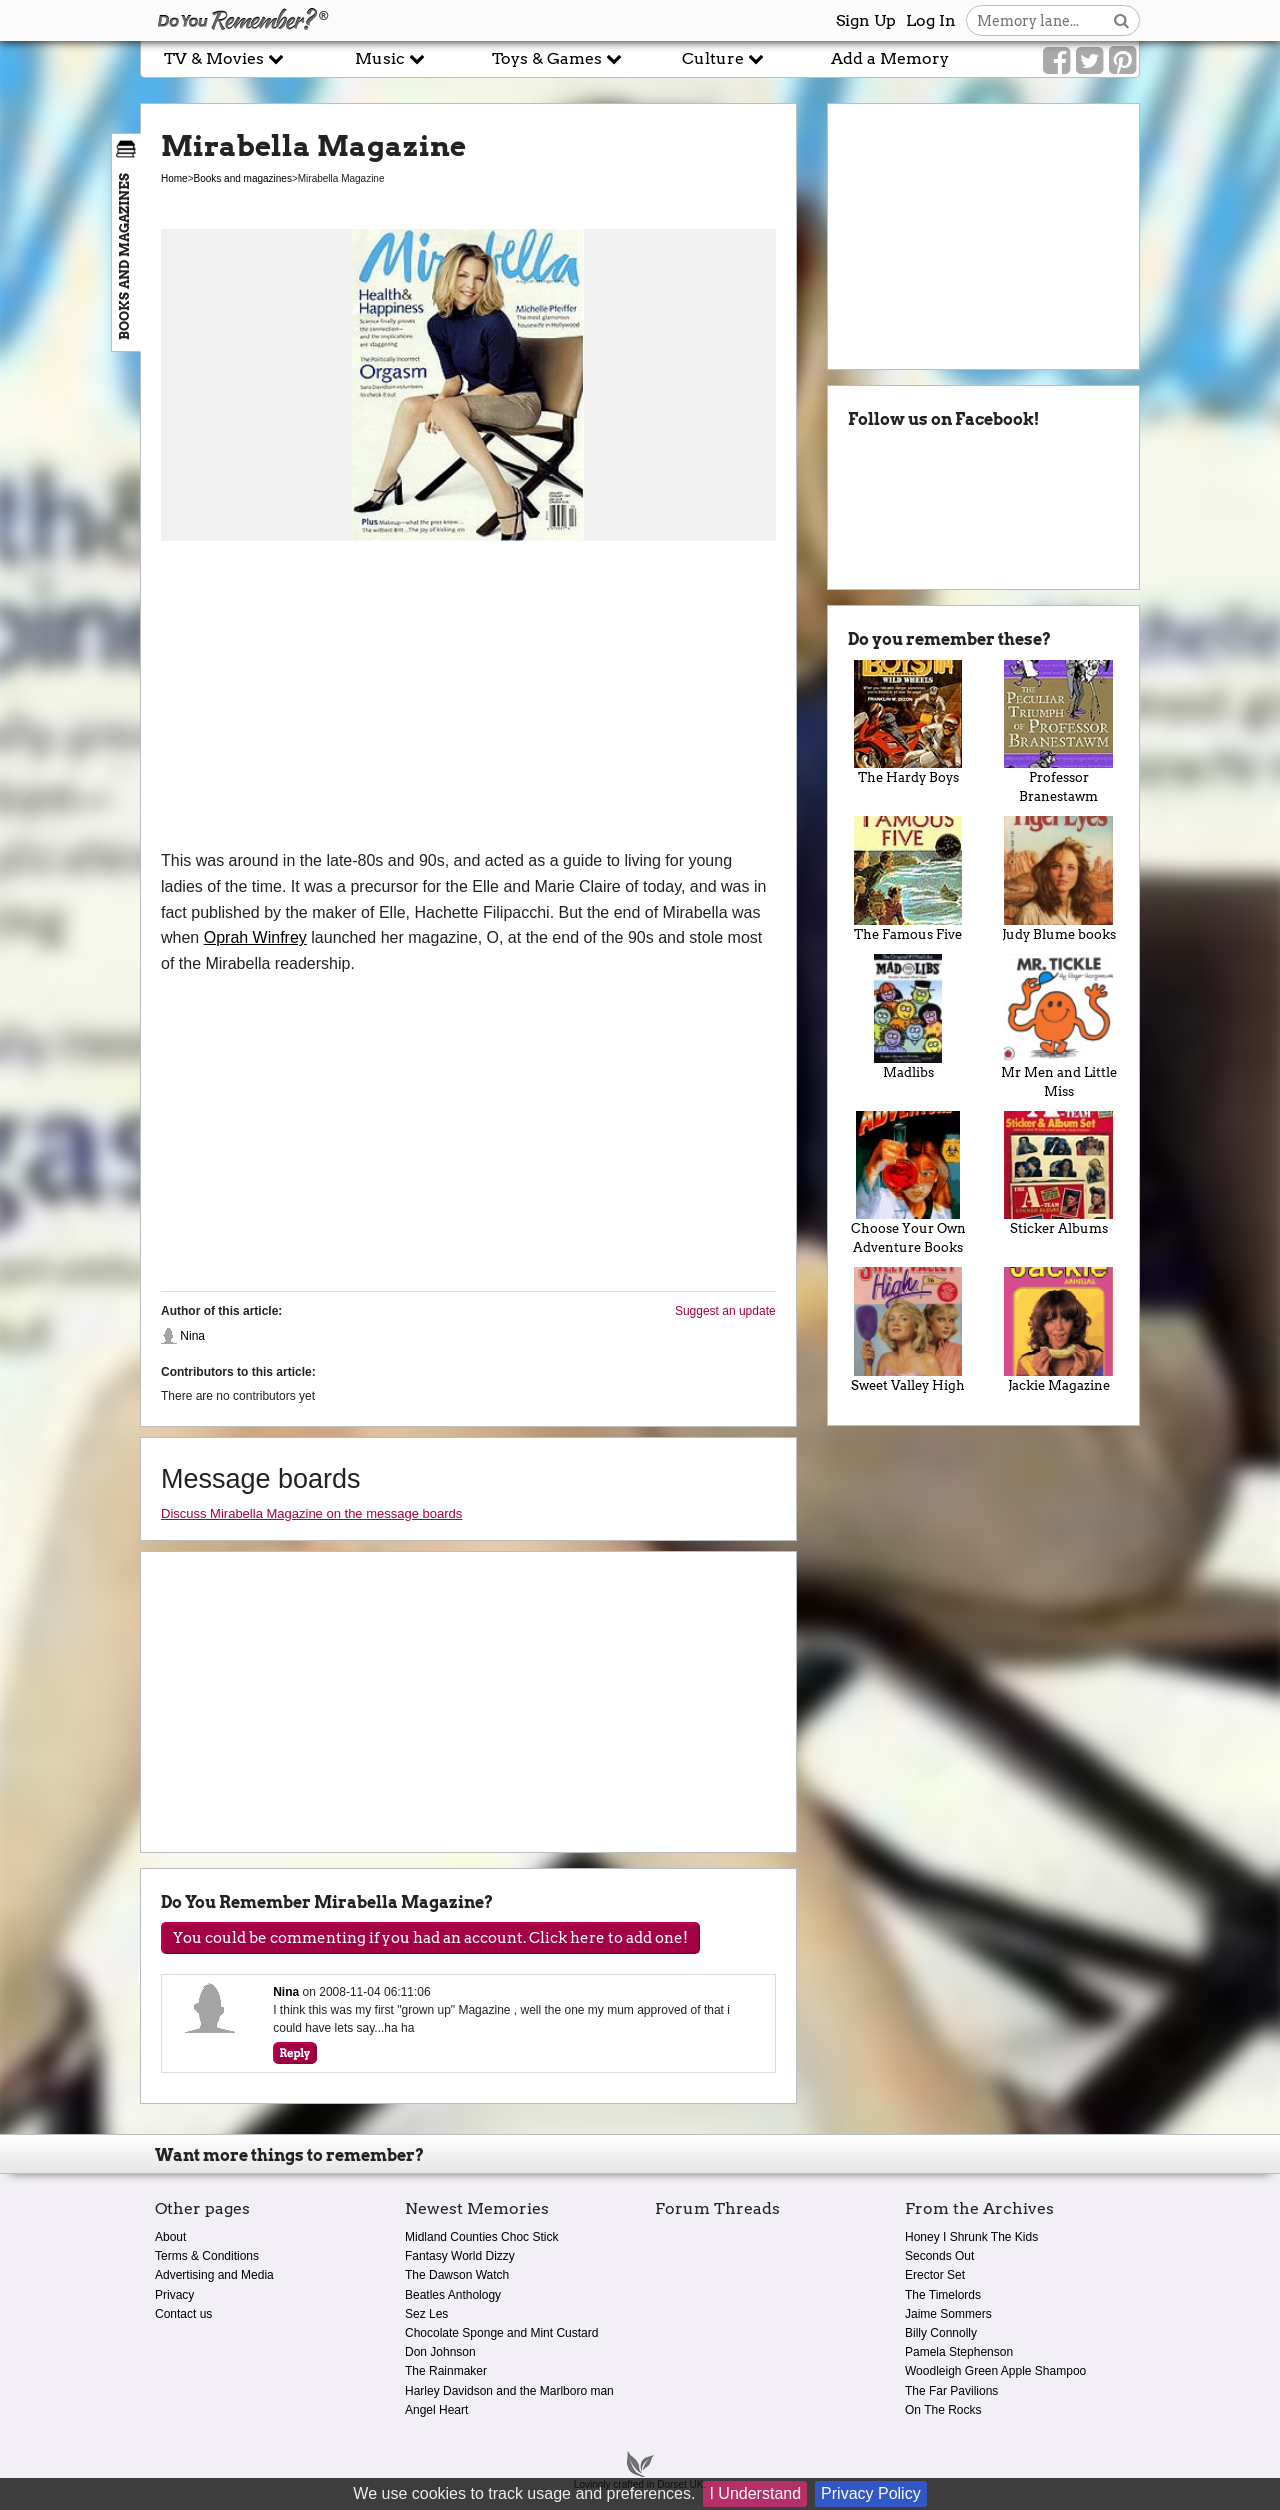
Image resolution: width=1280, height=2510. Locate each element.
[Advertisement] (468, 698)
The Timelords (943, 2295)
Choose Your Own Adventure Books (908, 1183)
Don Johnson (440, 2352)
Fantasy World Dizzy (460, 2256)
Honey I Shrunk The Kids (971, 2237)
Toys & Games (557, 58)
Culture (723, 58)
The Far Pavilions (951, 2391)
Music (390, 58)
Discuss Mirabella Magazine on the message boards (311, 1513)
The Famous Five (908, 879)
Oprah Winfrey (255, 937)
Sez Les (426, 2314)
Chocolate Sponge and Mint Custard (501, 2333)
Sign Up (866, 20)
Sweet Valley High (908, 1330)
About (170, 2237)
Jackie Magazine (1058, 1330)
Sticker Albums (1058, 1174)
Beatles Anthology (453, 2295)
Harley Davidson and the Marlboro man (509, 2391)
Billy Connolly (941, 2333)
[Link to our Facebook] (1056, 61)
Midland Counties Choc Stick (481, 2237)
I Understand (755, 2493)
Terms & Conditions (207, 2256)
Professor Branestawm (1058, 732)
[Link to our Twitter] (1089, 61)
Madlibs (908, 1017)
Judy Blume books (1058, 879)
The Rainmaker (446, 2371)
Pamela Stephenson (959, 2352)
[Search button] (1121, 20)
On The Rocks (943, 2410)
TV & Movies (224, 58)
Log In (931, 20)
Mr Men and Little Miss (1058, 1026)
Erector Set (935, 2275)
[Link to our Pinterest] (1122, 61)
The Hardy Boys (908, 723)
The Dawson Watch (457, 2275)
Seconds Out (939, 2256)
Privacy (174, 2295)
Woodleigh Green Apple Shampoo (995, 2371)
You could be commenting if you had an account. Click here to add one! (430, 1938)
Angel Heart (436, 2410)
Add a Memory (890, 58)
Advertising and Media (214, 2275)
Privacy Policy (871, 2493)
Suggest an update (725, 1311)
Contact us (183, 2314)
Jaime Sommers (948, 2314)
